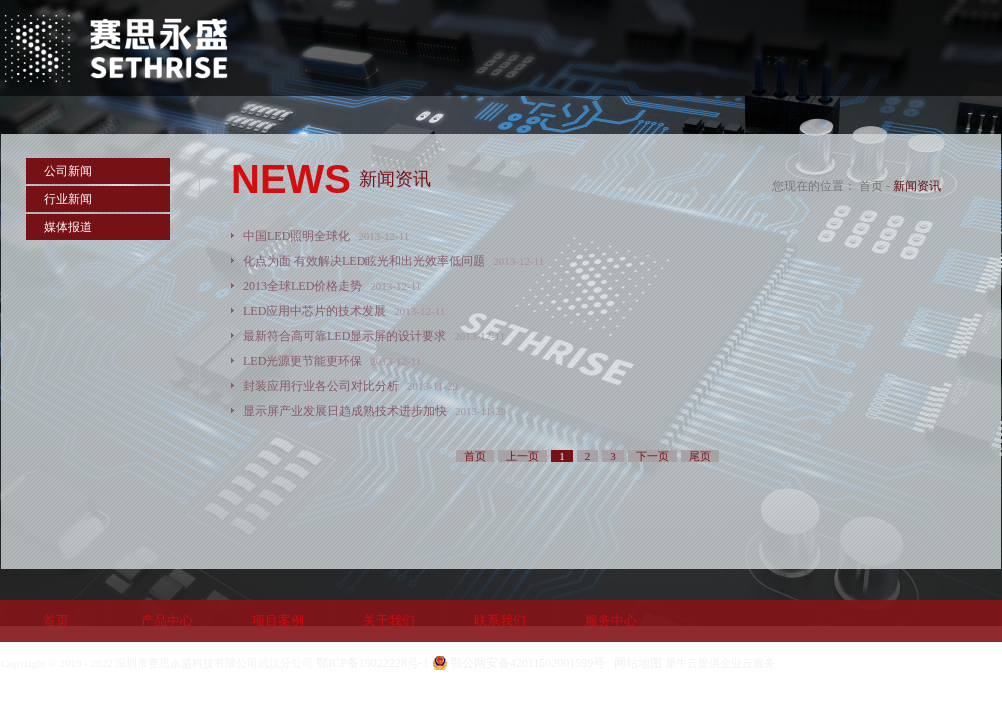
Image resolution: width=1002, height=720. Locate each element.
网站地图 (635, 663)
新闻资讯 (917, 186)
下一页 (652, 456)
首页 (56, 620)
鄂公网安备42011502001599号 (528, 663)
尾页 (700, 456)
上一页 (522, 456)
